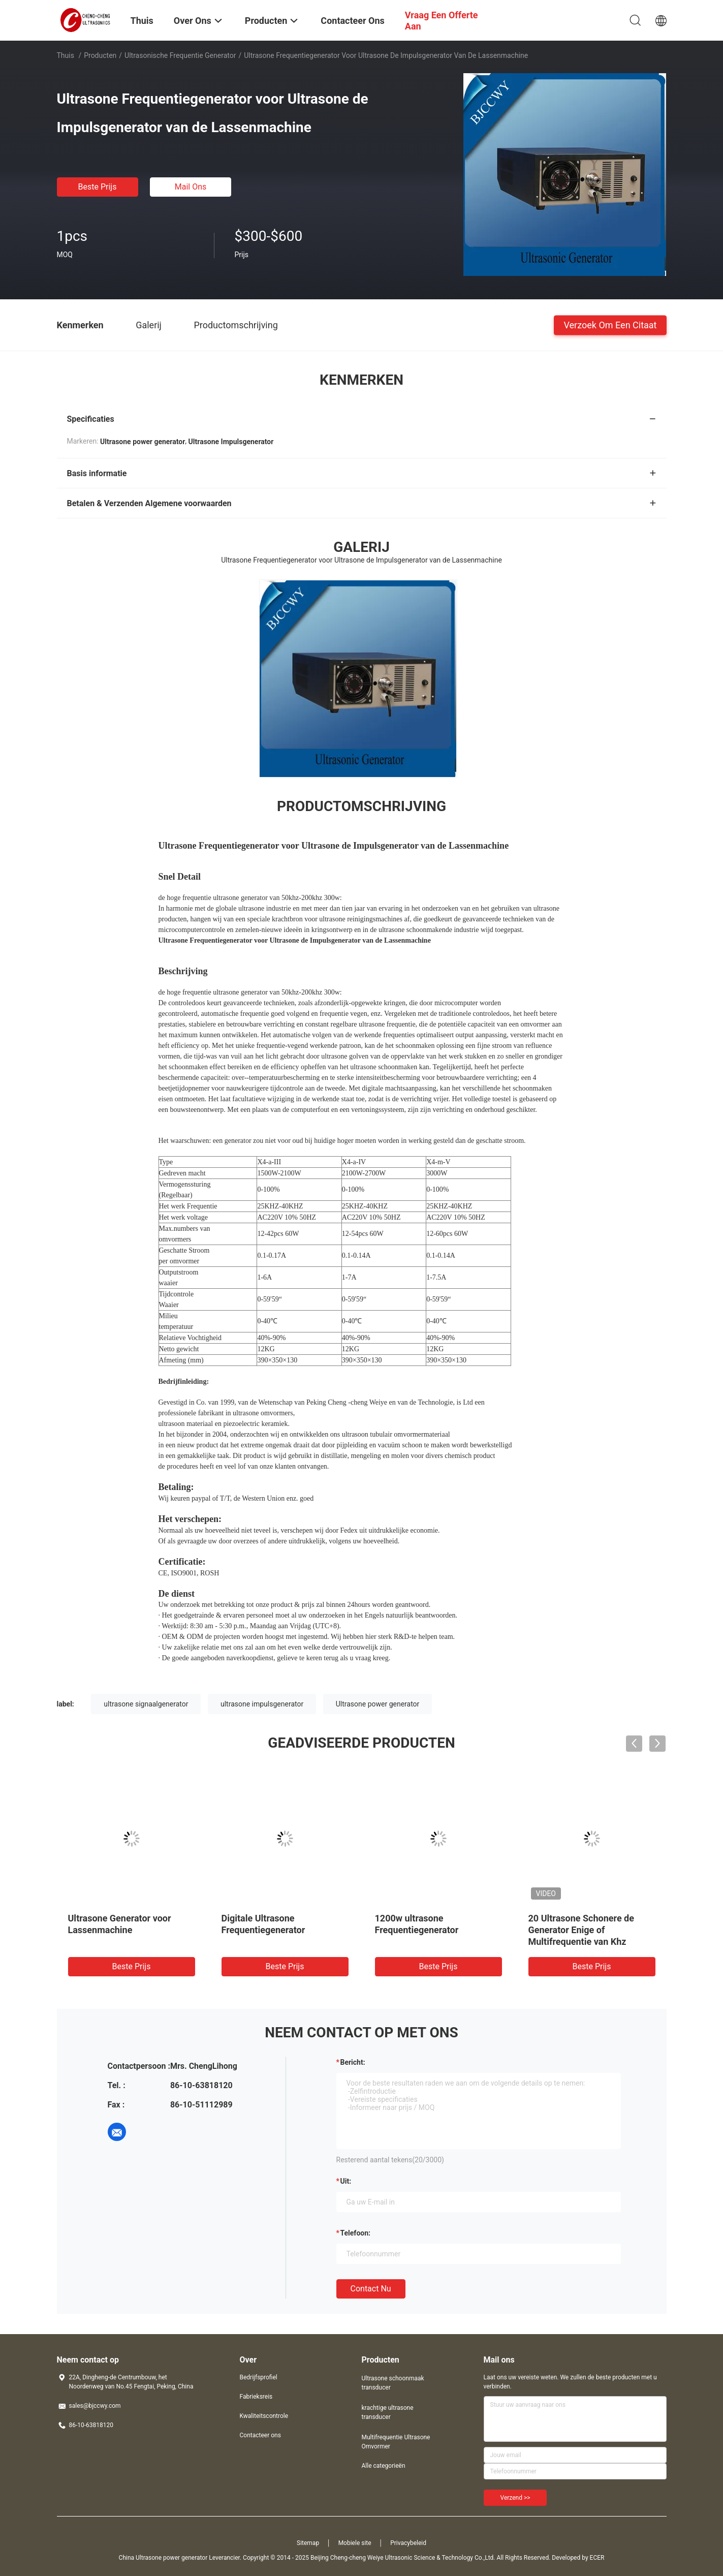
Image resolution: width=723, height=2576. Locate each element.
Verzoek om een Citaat (609, 324)
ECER (597, 2557)
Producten (100, 55)
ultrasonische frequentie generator (180, 55)
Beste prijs (97, 187)
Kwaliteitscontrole (264, 2415)
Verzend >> (515, 2497)
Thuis (65, 55)
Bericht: (352, 2062)
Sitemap (308, 2543)
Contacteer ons (260, 2435)
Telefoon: (355, 2233)
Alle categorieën (383, 2465)
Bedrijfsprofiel (258, 2377)
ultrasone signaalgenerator (146, 1704)
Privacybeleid (408, 2543)
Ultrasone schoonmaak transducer (393, 2383)
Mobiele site (354, 2543)
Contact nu (371, 2288)
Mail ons (191, 187)
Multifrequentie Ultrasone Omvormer (396, 2442)
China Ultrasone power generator (163, 2557)
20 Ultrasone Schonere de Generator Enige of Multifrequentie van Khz (581, 1930)
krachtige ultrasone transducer (388, 2412)
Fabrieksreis (256, 2396)
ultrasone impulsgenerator (262, 1704)
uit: (346, 2181)
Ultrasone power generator (378, 1704)
